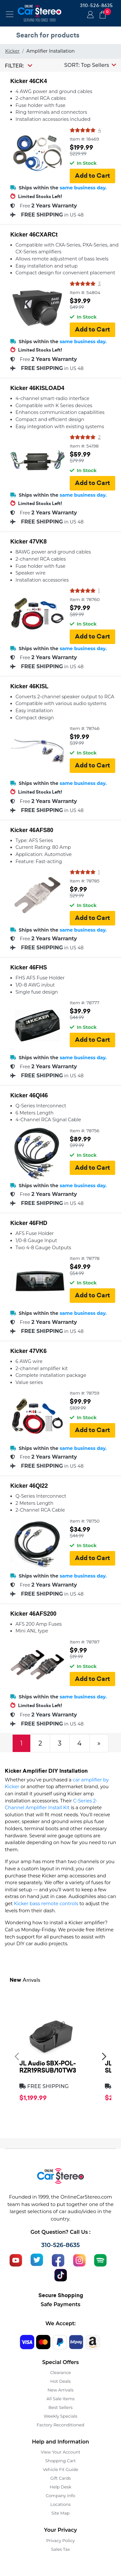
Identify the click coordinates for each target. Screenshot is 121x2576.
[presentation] (17, 2056)
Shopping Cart (60, 2460)
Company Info (60, 2495)
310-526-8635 (96, 5)
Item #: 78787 (84, 1641)
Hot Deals (60, 2381)
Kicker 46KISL (29, 686)
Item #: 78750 (84, 1521)
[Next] (99, 1743)
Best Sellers (60, 2407)
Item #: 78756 (84, 1130)
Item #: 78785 (84, 880)
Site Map (60, 2513)
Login (89, 15)
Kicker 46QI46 (29, 1095)
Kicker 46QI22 (29, 1486)
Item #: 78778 (84, 1258)
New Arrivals (60, 2389)
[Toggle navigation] (10, 14)
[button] (90, 65)
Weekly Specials (60, 2416)
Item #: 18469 (84, 139)
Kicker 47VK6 (28, 1351)
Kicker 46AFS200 (33, 1613)
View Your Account (60, 2452)
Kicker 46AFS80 (31, 830)
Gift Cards (60, 2478)
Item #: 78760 (85, 599)
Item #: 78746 (84, 728)
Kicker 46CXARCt (34, 234)
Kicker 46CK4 (28, 81)
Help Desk (60, 2486)
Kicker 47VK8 (28, 541)
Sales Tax (60, 2549)
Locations (60, 2504)
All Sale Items (60, 2398)
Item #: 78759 (84, 1393)
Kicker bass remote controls (46, 1903)
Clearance (60, 2372)
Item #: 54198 (84, 446)
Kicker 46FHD (28, 1223)
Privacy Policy (60, 2540)
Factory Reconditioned (61, 2424)
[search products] (62, 35)
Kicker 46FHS (28, 967)
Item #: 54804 (85, 292)
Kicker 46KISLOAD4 (37, 388)
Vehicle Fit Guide (60, 2469)
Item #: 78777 (84, 1002)
